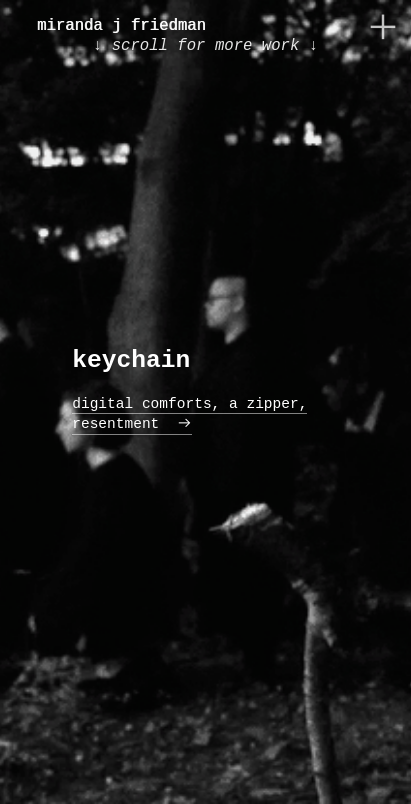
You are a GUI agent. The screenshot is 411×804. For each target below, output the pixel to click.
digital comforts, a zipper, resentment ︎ (189, 414)
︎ (383, 27)
